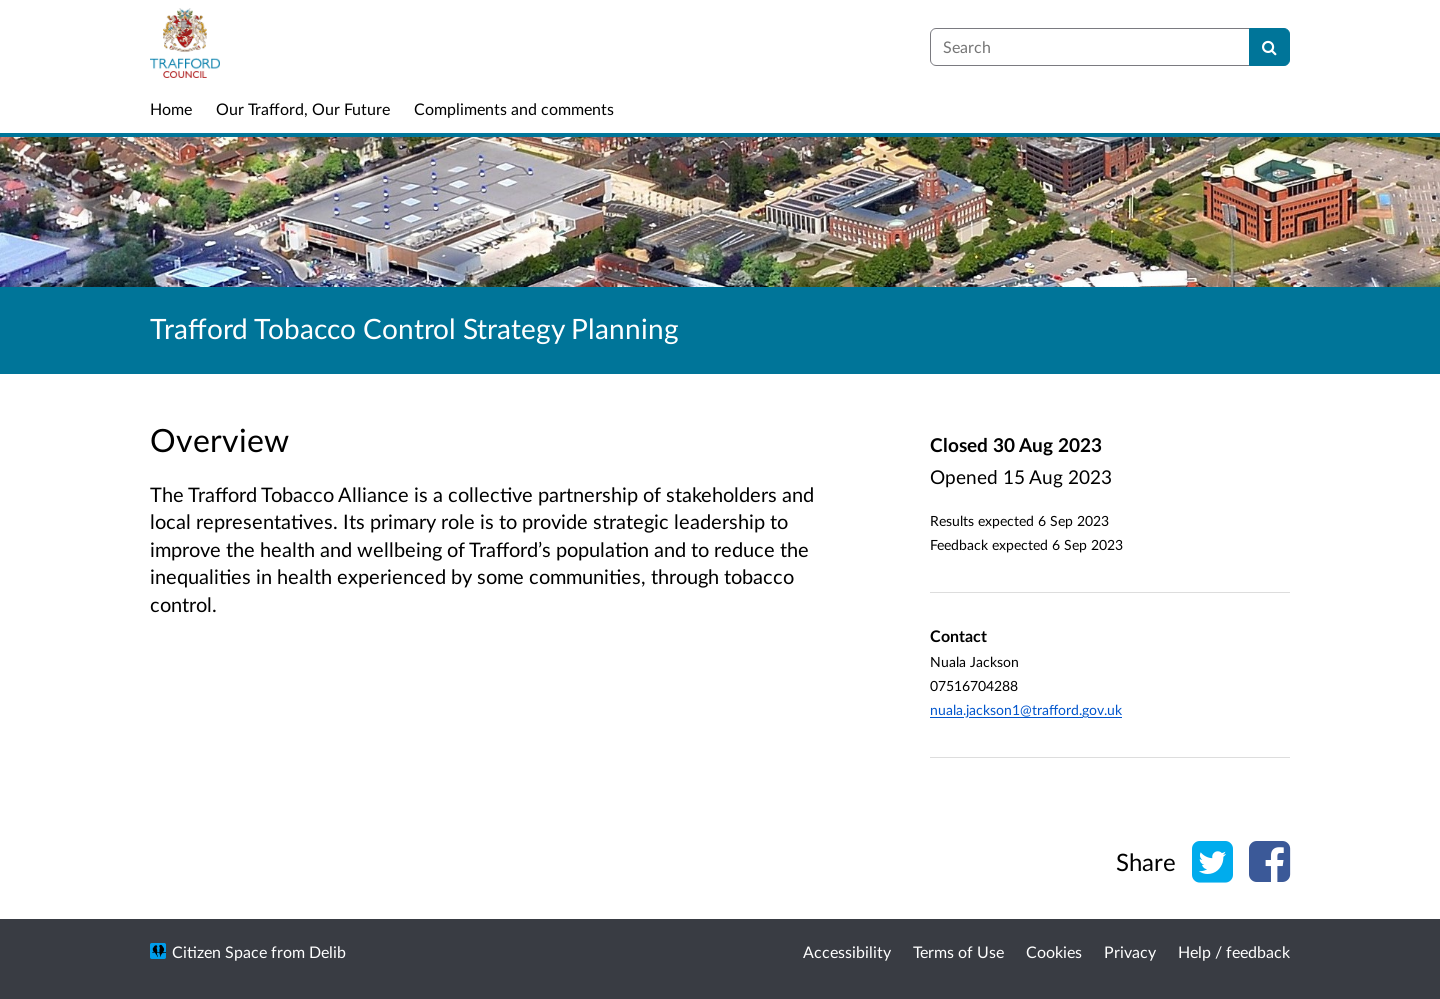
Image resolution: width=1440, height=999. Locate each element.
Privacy (1130, 951)
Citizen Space (219, 951)
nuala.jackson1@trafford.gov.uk (1026, 709)
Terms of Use (958, 951)
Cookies (1054, 951)
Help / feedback (1234, 951)
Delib (327, 951)
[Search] (1269, 47)
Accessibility (847, 951)
